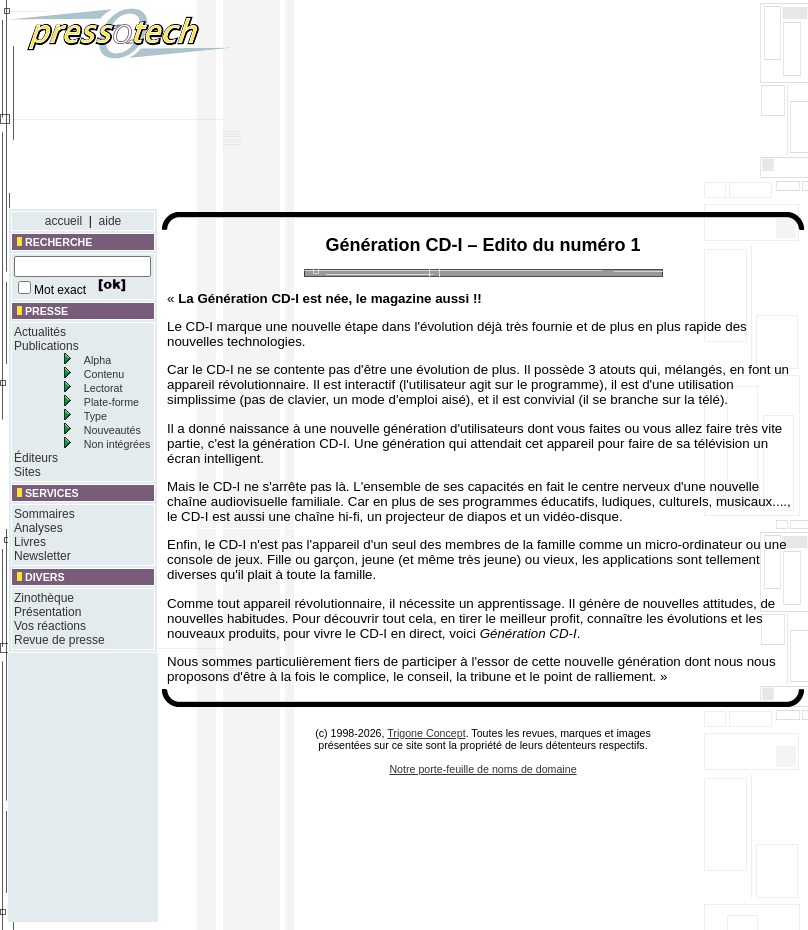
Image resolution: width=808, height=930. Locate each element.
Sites (27, 472)
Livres (30, 542)
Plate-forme (111, 402)
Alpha (97, 360)
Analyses (38, 528)
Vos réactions (50, 626)
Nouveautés (112, 430)
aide (110, 221)
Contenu (104, 374)
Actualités (40, 332)
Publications (46, 346)
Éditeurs (36, 458)
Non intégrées (117, 444)
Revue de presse (59, 640)
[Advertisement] (607, 108)
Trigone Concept (426, 733)
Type (95, 416)
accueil (63, 221)
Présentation (47, 612)
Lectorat (103, 388)
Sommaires (44, 514)
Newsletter (42, 556)
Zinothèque (44, 598)
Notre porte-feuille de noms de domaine (482, 769)
